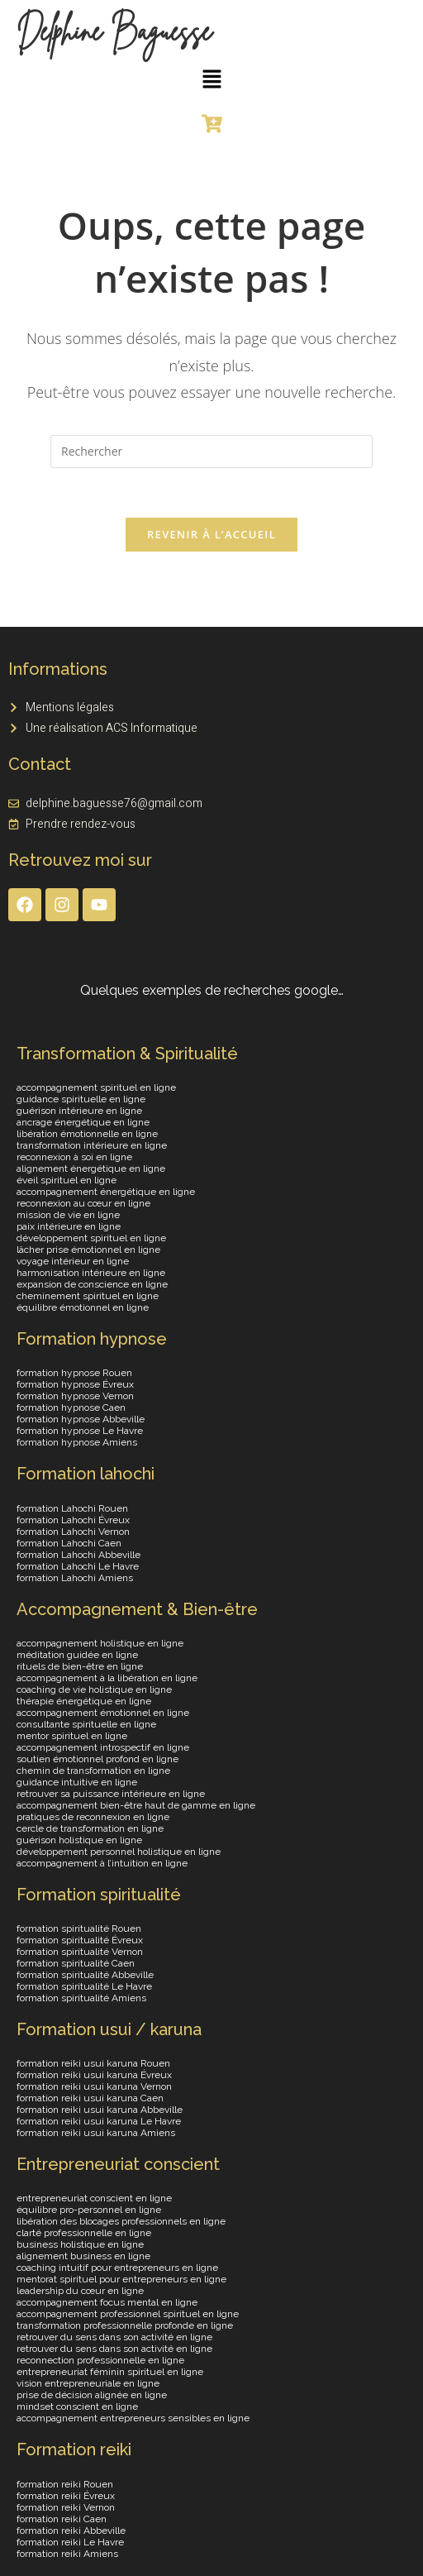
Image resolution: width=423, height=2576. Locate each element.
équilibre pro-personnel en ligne (89, 2210)
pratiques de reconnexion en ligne (93, 1817)
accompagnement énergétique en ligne (106, 1192)
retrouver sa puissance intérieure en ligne (111, 1793)
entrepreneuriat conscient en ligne (94, 2199)
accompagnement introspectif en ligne (103, 1747)
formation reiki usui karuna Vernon (94, 2087)
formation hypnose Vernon (75, 1397)
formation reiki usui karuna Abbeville (100, 2110)
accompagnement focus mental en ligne (107, 2303)
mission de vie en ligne (68, 1215)
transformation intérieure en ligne (92, 1146)
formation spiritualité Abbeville (85, 1975)
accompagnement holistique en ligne (100, 1643)
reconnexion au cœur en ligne (83, 1204)
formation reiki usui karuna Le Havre (99, 2122)
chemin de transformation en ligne (93, 1770)
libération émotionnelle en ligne (87, 1134)
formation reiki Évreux (66, 2496)
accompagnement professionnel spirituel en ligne (128, 2314)
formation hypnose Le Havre (80, 1431)
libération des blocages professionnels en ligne (121, 2222)
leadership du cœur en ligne (80, 2291)
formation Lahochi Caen (69, 1543)
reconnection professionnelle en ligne (100, 2361)
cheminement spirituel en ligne (88, 1296)
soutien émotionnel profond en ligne (97, 1759)
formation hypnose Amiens (77, 1443)
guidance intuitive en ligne (77, 1782)
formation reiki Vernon (66, 2507)
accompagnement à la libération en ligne (107, 1678)
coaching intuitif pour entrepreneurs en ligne (117, 2268)
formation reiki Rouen (65, 2484)
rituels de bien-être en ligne (80, 1666)
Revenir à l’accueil (211, 535)
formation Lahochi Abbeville (78, 1554)
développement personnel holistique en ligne (119, 1851)
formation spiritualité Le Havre (84, 1987)
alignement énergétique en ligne (91, 1169)
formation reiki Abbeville (71, 2530)
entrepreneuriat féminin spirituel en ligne (110, 2372)
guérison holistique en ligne (79, 1840)
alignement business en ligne (83, 2257)
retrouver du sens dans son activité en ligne (114, 2338)
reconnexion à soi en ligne (74, 1158)
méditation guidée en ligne (77, 1655)
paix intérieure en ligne (69, 1227)
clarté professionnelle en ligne (84, 2233)
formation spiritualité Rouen (79, 1929)
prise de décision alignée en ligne (92, 2396)
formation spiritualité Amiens (81, 1999)
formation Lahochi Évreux (73, 1520)
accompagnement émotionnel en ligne (103, 1712)
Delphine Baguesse (114, 31)
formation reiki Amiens (67, 2553)
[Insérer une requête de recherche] (211, 451)
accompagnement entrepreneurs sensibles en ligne (133, 2419)
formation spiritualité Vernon (80, 1952)
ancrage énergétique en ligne (83, 1123)
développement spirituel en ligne (91, 1239)
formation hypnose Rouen (74, 1373)
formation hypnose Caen (71, 1408)
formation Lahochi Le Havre (78, 1566)
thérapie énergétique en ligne (84, 1701)
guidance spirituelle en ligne (81, 1100)
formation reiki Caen (62, 2519)
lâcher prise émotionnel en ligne (88, 1250)
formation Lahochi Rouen (72, 1508)
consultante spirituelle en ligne (86, 1724)
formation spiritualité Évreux (80, 1941)
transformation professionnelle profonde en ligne (125, 2326)
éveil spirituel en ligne (66, 1181)
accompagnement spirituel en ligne (96, 1088)
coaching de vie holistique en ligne (94, 1689)
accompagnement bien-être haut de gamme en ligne (136, 1805)
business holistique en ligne (80, 2245)
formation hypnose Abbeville (81, 1420)
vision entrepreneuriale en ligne (88, 2384)
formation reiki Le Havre (70, 2542)
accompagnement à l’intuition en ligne (102, 1863)
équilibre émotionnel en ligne (83, 1308)
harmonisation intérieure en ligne (91, 1273)
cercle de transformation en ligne (90, 1828)
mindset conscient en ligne (77, 2407)
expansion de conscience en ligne (92, 1285)
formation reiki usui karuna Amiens (96, 2133)
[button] (211, 79)
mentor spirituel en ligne (72, 1736)
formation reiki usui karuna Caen (90, 2099)
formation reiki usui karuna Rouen (93, 2064)
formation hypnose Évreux (75, 1385)
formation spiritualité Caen (76, 1964)
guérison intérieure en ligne (79, 1111)
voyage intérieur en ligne (73, 1262)
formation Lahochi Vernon (73, 1531)
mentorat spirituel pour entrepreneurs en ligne (121, 2280)
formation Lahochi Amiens (75, 1578)
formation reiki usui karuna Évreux (94, 2075)
